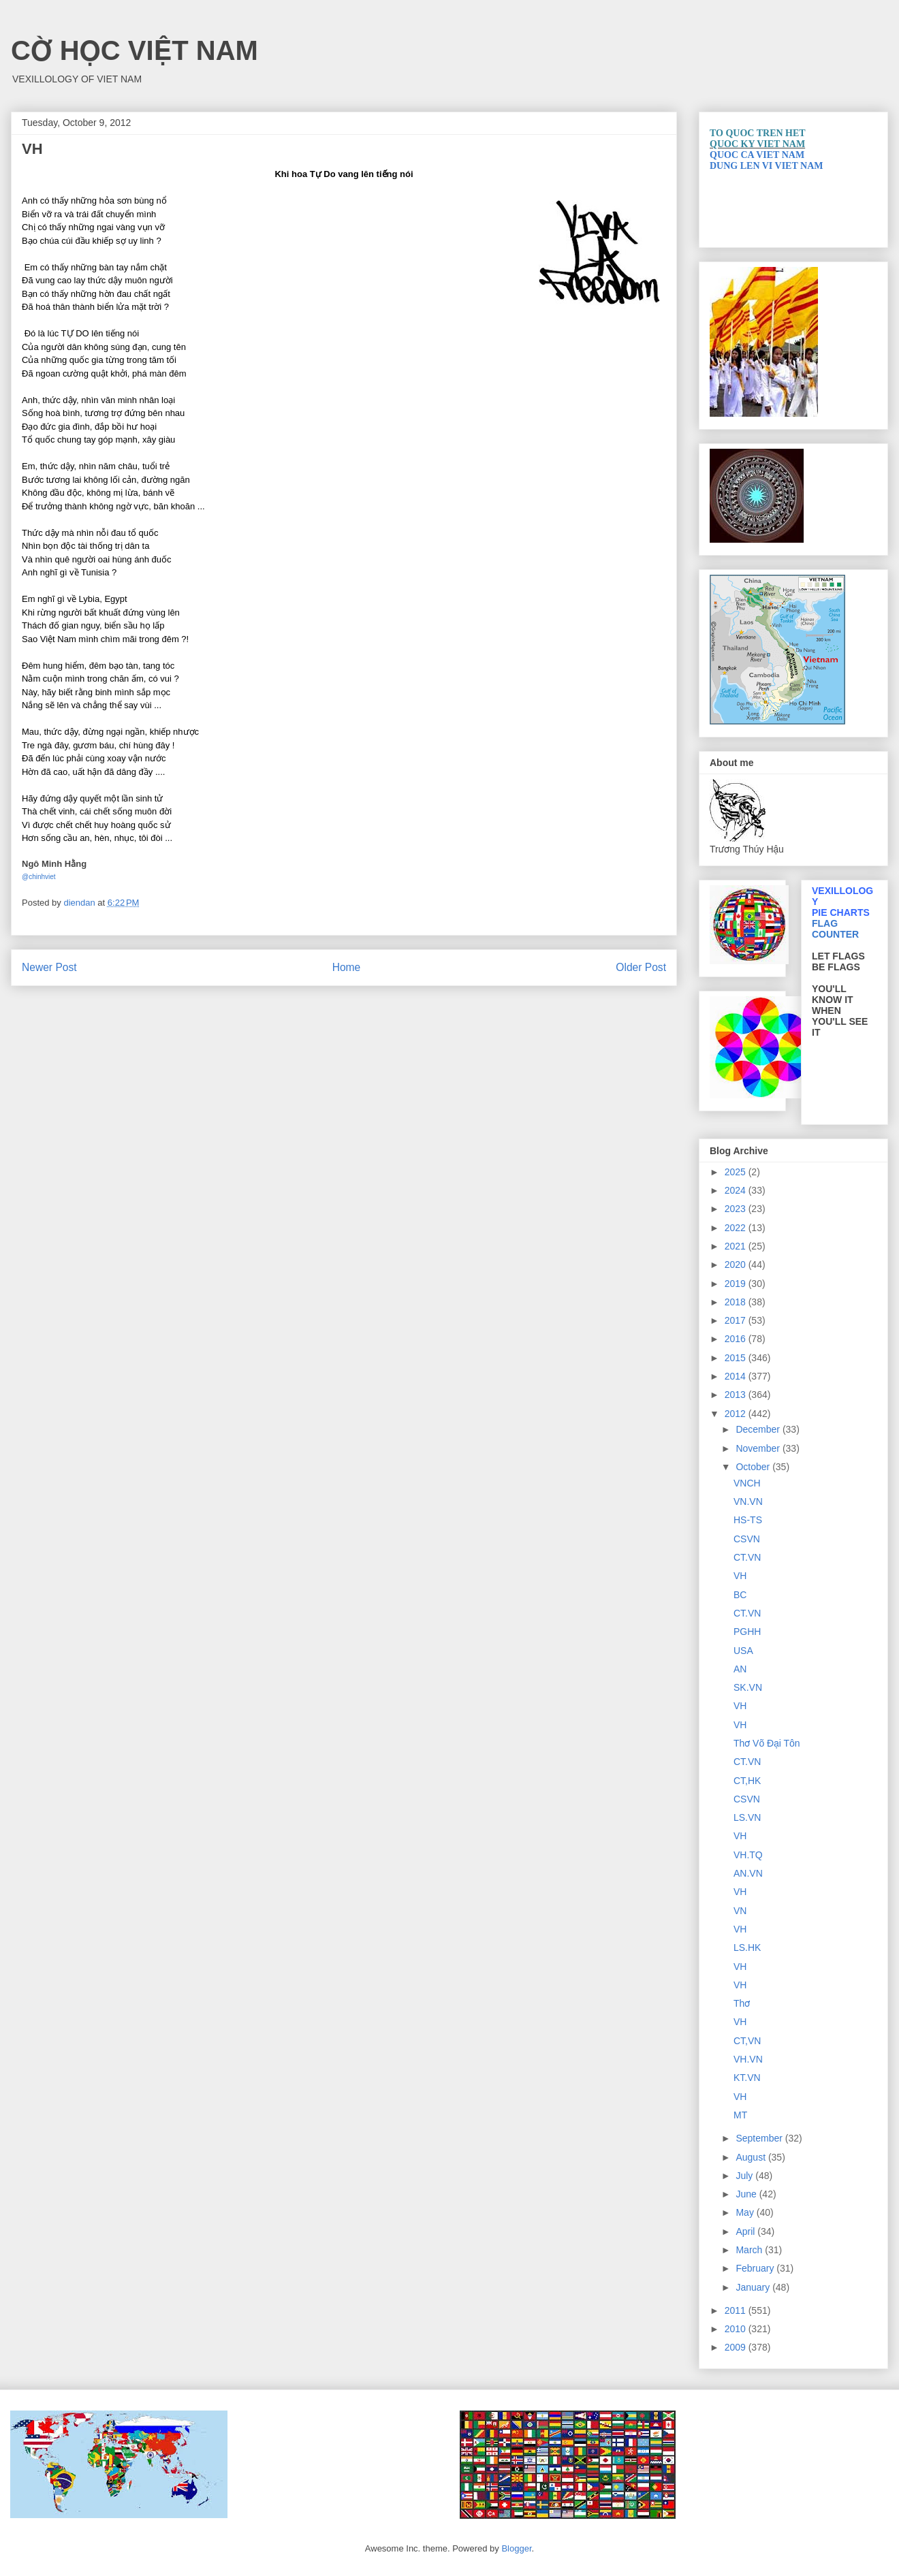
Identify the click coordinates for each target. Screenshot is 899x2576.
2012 (736, 1413)
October (754, 1466)
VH (740, 1575)
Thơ (742, 2003)
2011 (736, 2310)
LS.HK (747, 1947)
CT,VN (747, 2040)
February (756, 2268)
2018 (736, 1302)
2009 (736, 2347)
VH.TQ (748, 1854)
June (747, 2194)
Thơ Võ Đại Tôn (767, 1743)
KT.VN (747, 2077)
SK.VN (748, 1687)
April (746, 2231)
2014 (736, 1376)
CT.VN (747, 1557)
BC (740, 1594)
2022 (736, 1227)
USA (743, 1650)
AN (740, 1669)
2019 (736, 1283)
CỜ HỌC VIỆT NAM (134, 50)
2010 (736, 2328)
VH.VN (748, 2059)
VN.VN (748, 1501)
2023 (736, 1208)
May (746, 2212)
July (745, 2175)
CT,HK (747, 1780)
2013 (736, 1394)
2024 (736, 1190)
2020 (736, 1264)
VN (740, 1910)
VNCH (747, 1483)
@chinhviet (39, 876)
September (760, 2138)
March (750, 2249)
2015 (736, 1357)
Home (346, 967)
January (754, 2287)
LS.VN (747, 1817)
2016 (736, 1338)
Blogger (516, 2548)
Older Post (641, 967)
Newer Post (49, 967)
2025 (736, 1171)
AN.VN (748, 1873)
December (759, 1429)
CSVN (747, 1538)
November (759, 1448)
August (752, 2157)
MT (740, 2115)
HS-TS (748, 1519)
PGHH (747, 1631)
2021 (736, 1246)
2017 (736, 1320)
